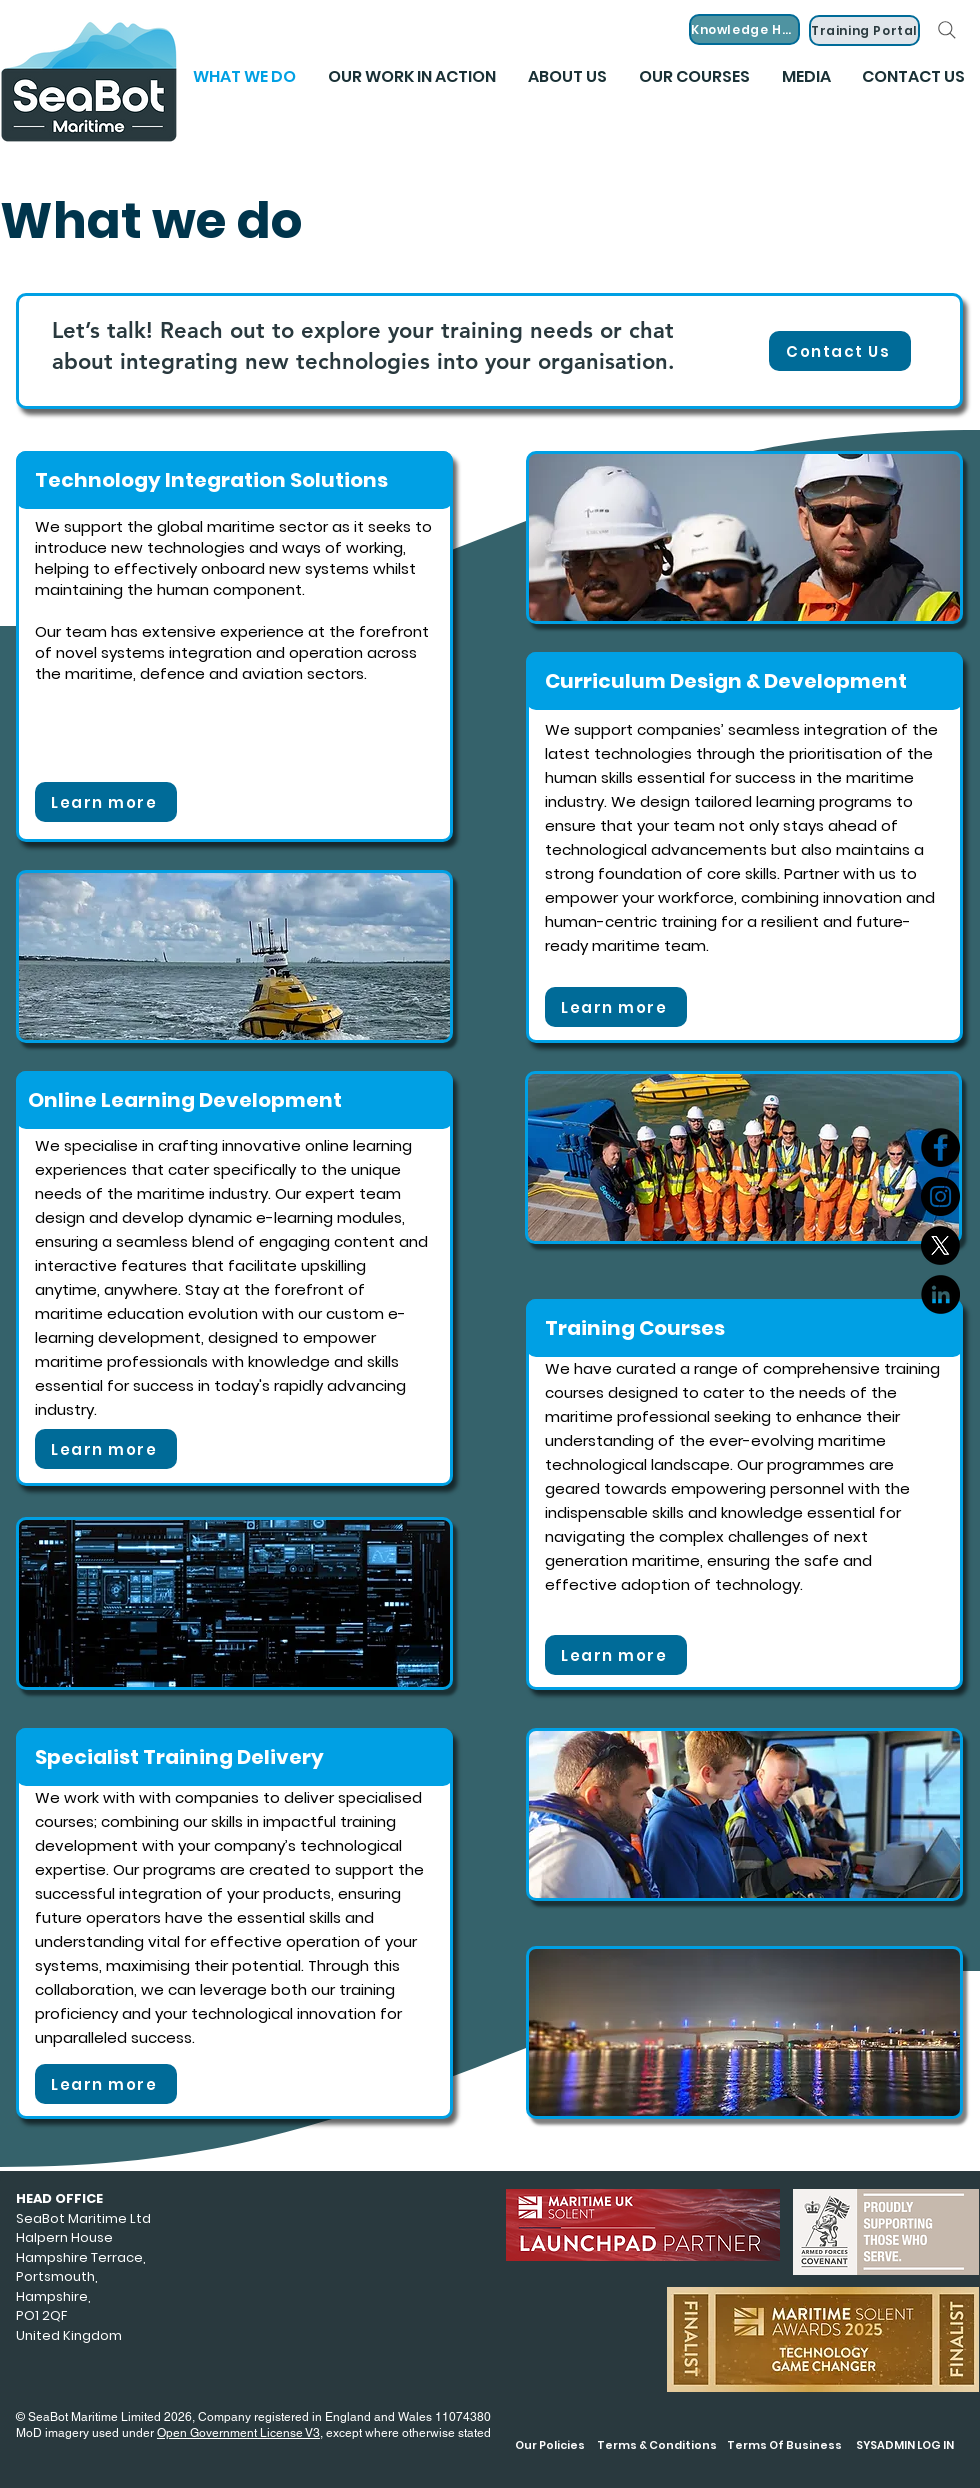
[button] (806, 77)
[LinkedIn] (940, 1294)
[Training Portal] (864, 30)
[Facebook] (940, 1147)
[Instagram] (940, 1196)
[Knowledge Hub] (744, 29)
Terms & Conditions (657, 2445)
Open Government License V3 (238, 2433)
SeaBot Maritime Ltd (83, 2218)
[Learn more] (106, 802)
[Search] (947, 30)
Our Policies (550, 2445)
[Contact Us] (840, 351)
